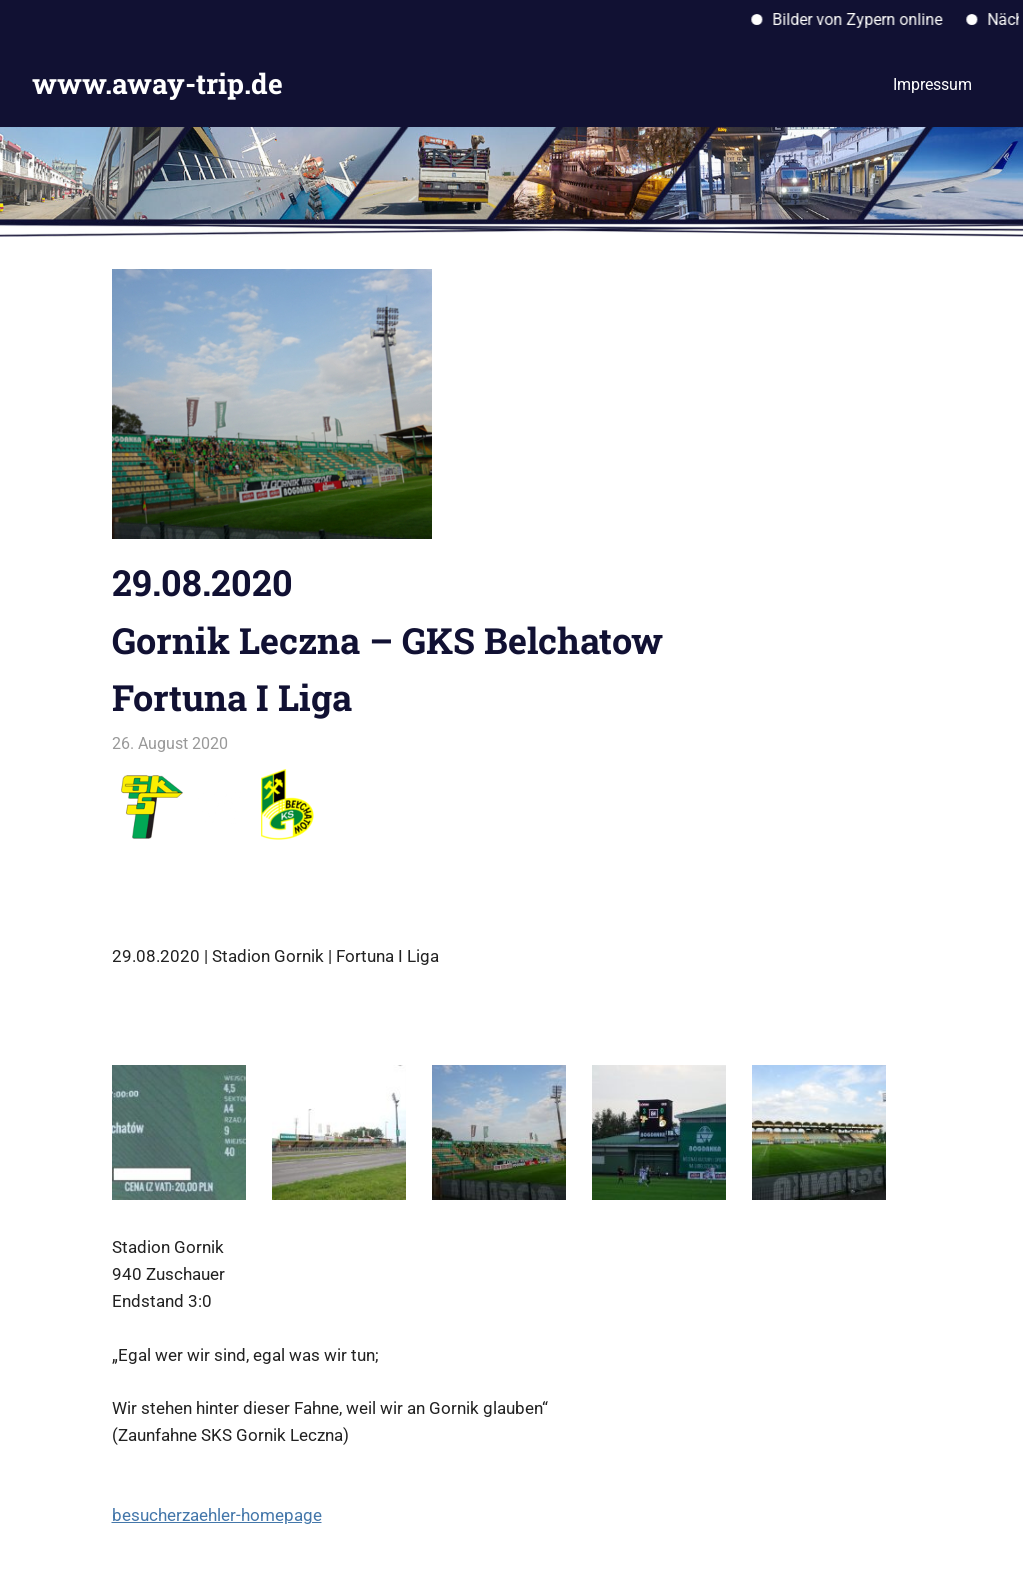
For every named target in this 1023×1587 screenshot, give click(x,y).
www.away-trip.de (157, 83)
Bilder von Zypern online (867, 19)
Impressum (932, 84)
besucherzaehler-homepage (217, 1515)
